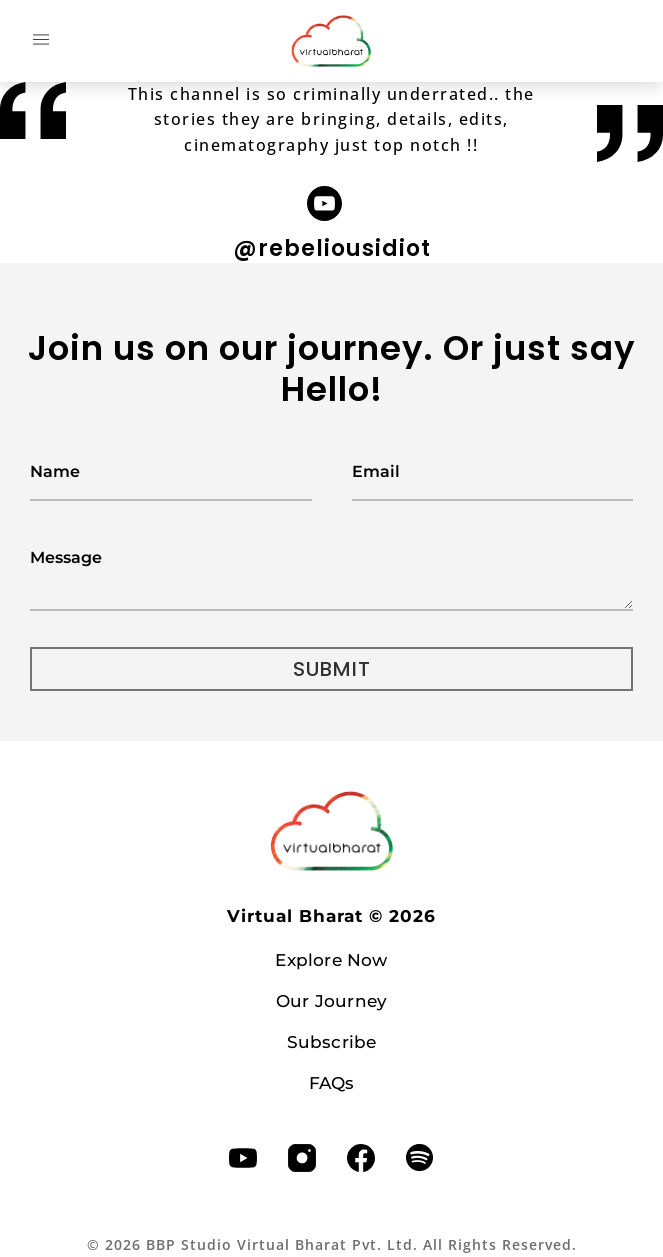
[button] (40, 41)
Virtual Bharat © (331, 916)
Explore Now (331, 960)
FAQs (332, 1083)
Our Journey (331, 1001)
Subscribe (332, 1042)
